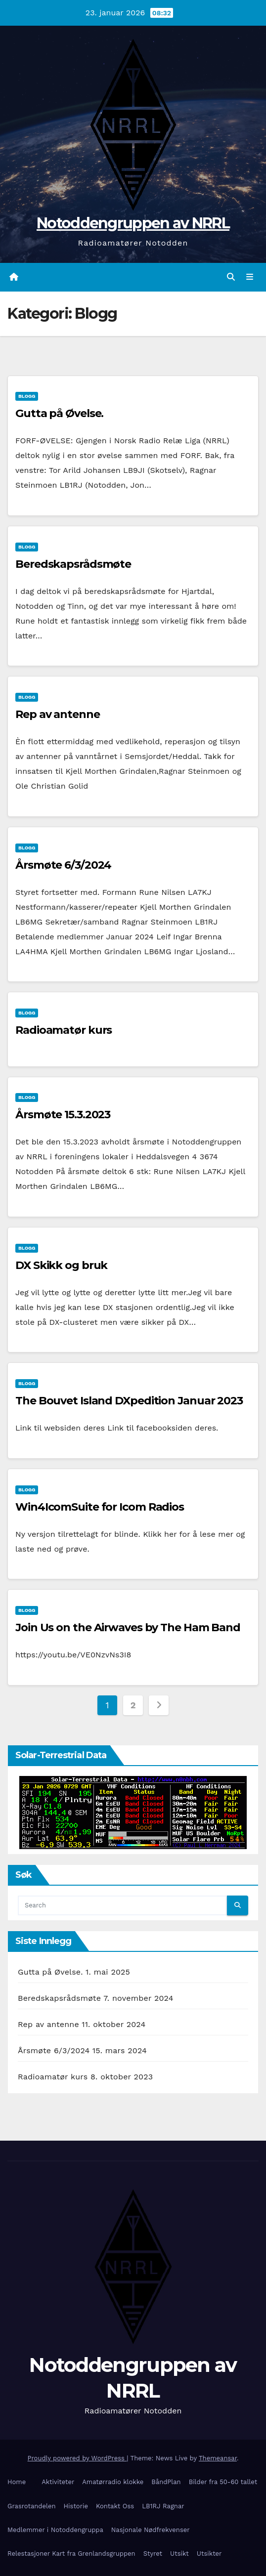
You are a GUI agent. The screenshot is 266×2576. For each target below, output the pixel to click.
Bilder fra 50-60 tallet (223, 2482)
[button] (231, 277)
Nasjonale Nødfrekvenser (150, 2530)
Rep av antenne (57, 714)
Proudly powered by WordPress (77, 2458)
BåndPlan (165, 2482)
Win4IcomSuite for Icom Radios (99, 1507)
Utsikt (179, 2553)
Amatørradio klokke (112, 2482)
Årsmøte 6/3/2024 (63, 865)
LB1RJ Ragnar (163, 2506)
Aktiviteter (58, 2482)
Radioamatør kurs (63, 1030)
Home (16, 2482)
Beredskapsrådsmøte (73, 564)
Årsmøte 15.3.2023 (62, 1114)
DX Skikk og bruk (61, 1265)
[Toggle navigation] (250, 277)
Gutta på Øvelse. (59, 413)
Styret (152, 2553)
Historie (76, 2506)
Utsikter (209, 2553)
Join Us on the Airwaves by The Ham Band (127, 1627)
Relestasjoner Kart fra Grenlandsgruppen (71, 2553)
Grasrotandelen (31, 2506)
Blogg (26, 396)
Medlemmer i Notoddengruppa (55, 2530)
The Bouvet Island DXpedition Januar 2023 (129, 1400)
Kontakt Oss (115, 2506)
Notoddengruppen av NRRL (133, 223)
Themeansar (218, 2458)
